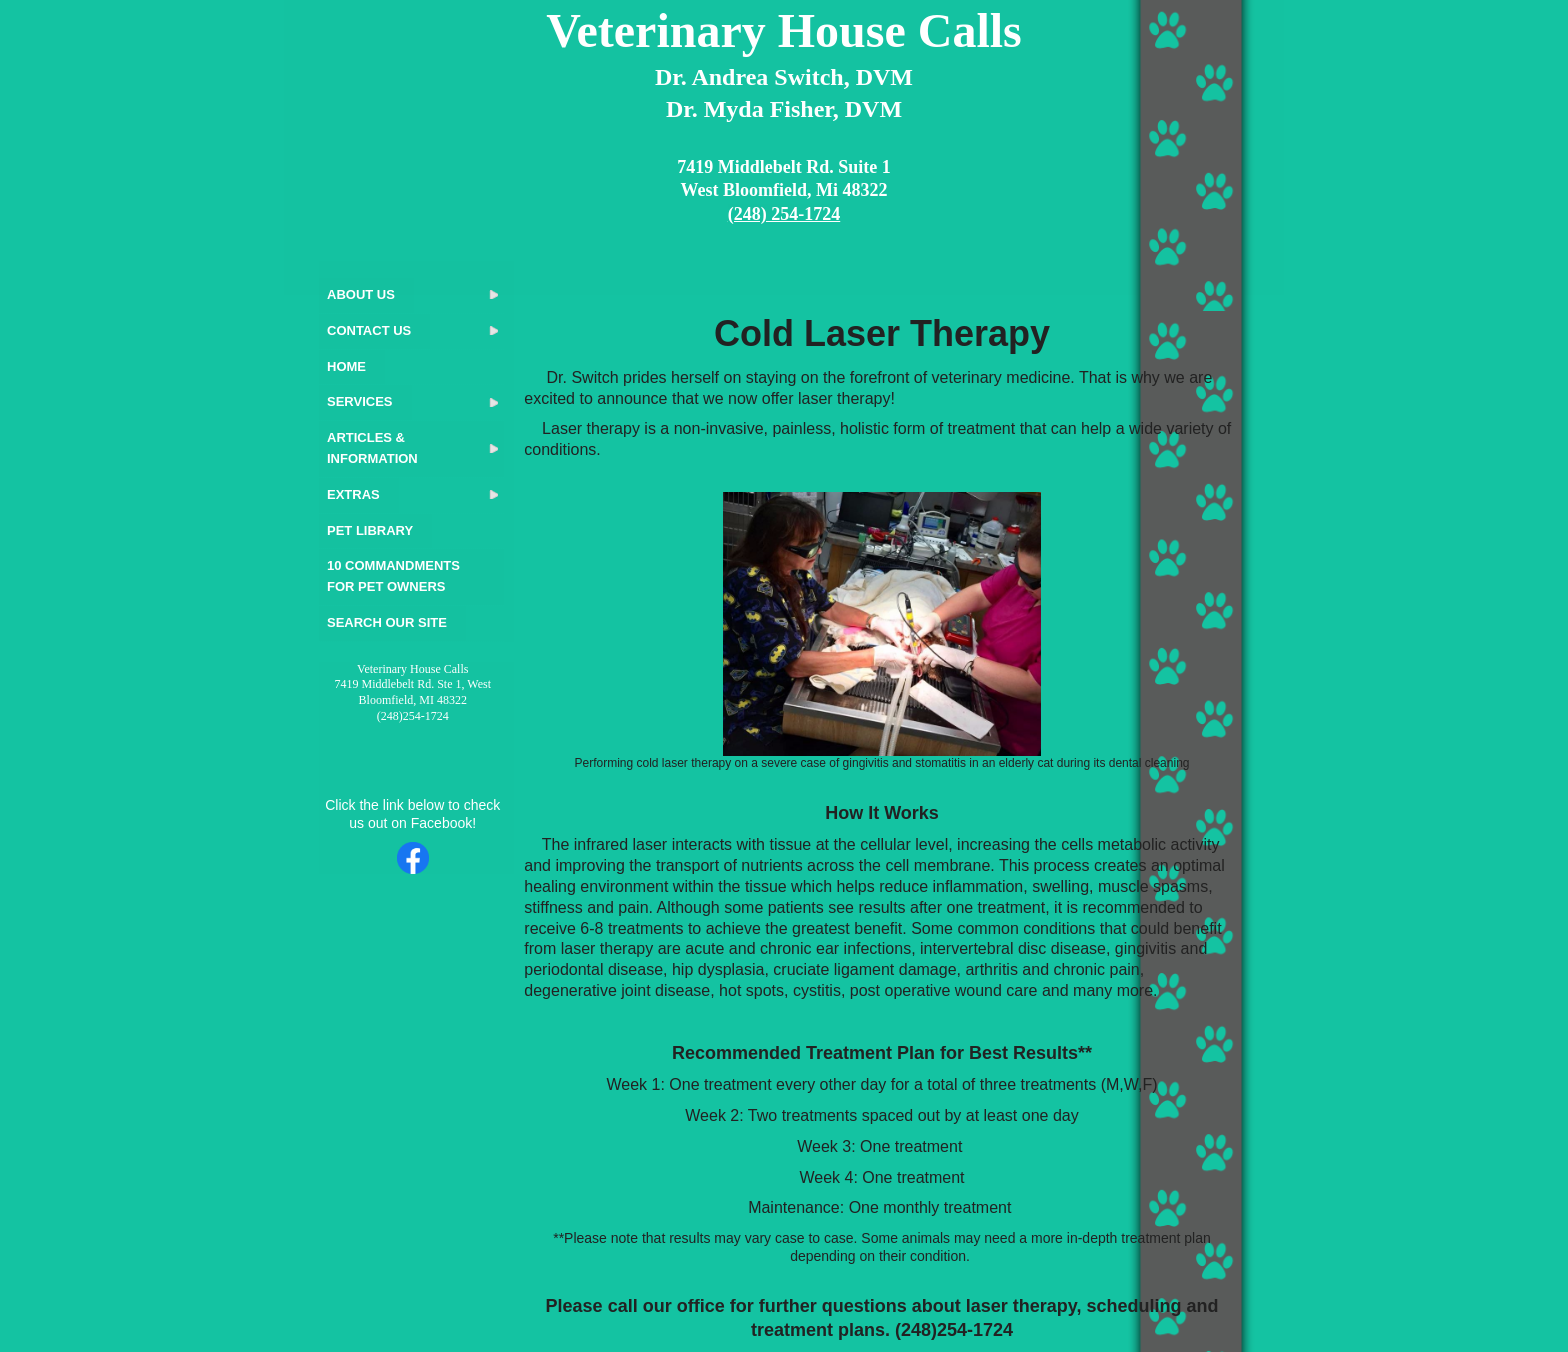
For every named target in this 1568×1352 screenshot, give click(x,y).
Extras (353, 494)
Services (360, 401)
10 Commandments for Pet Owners (393, 576)
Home (346, 366)
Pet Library (370, 530)
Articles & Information (372, 448)
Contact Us (369, 330)
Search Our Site (387, 622)
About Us (361, 294)
